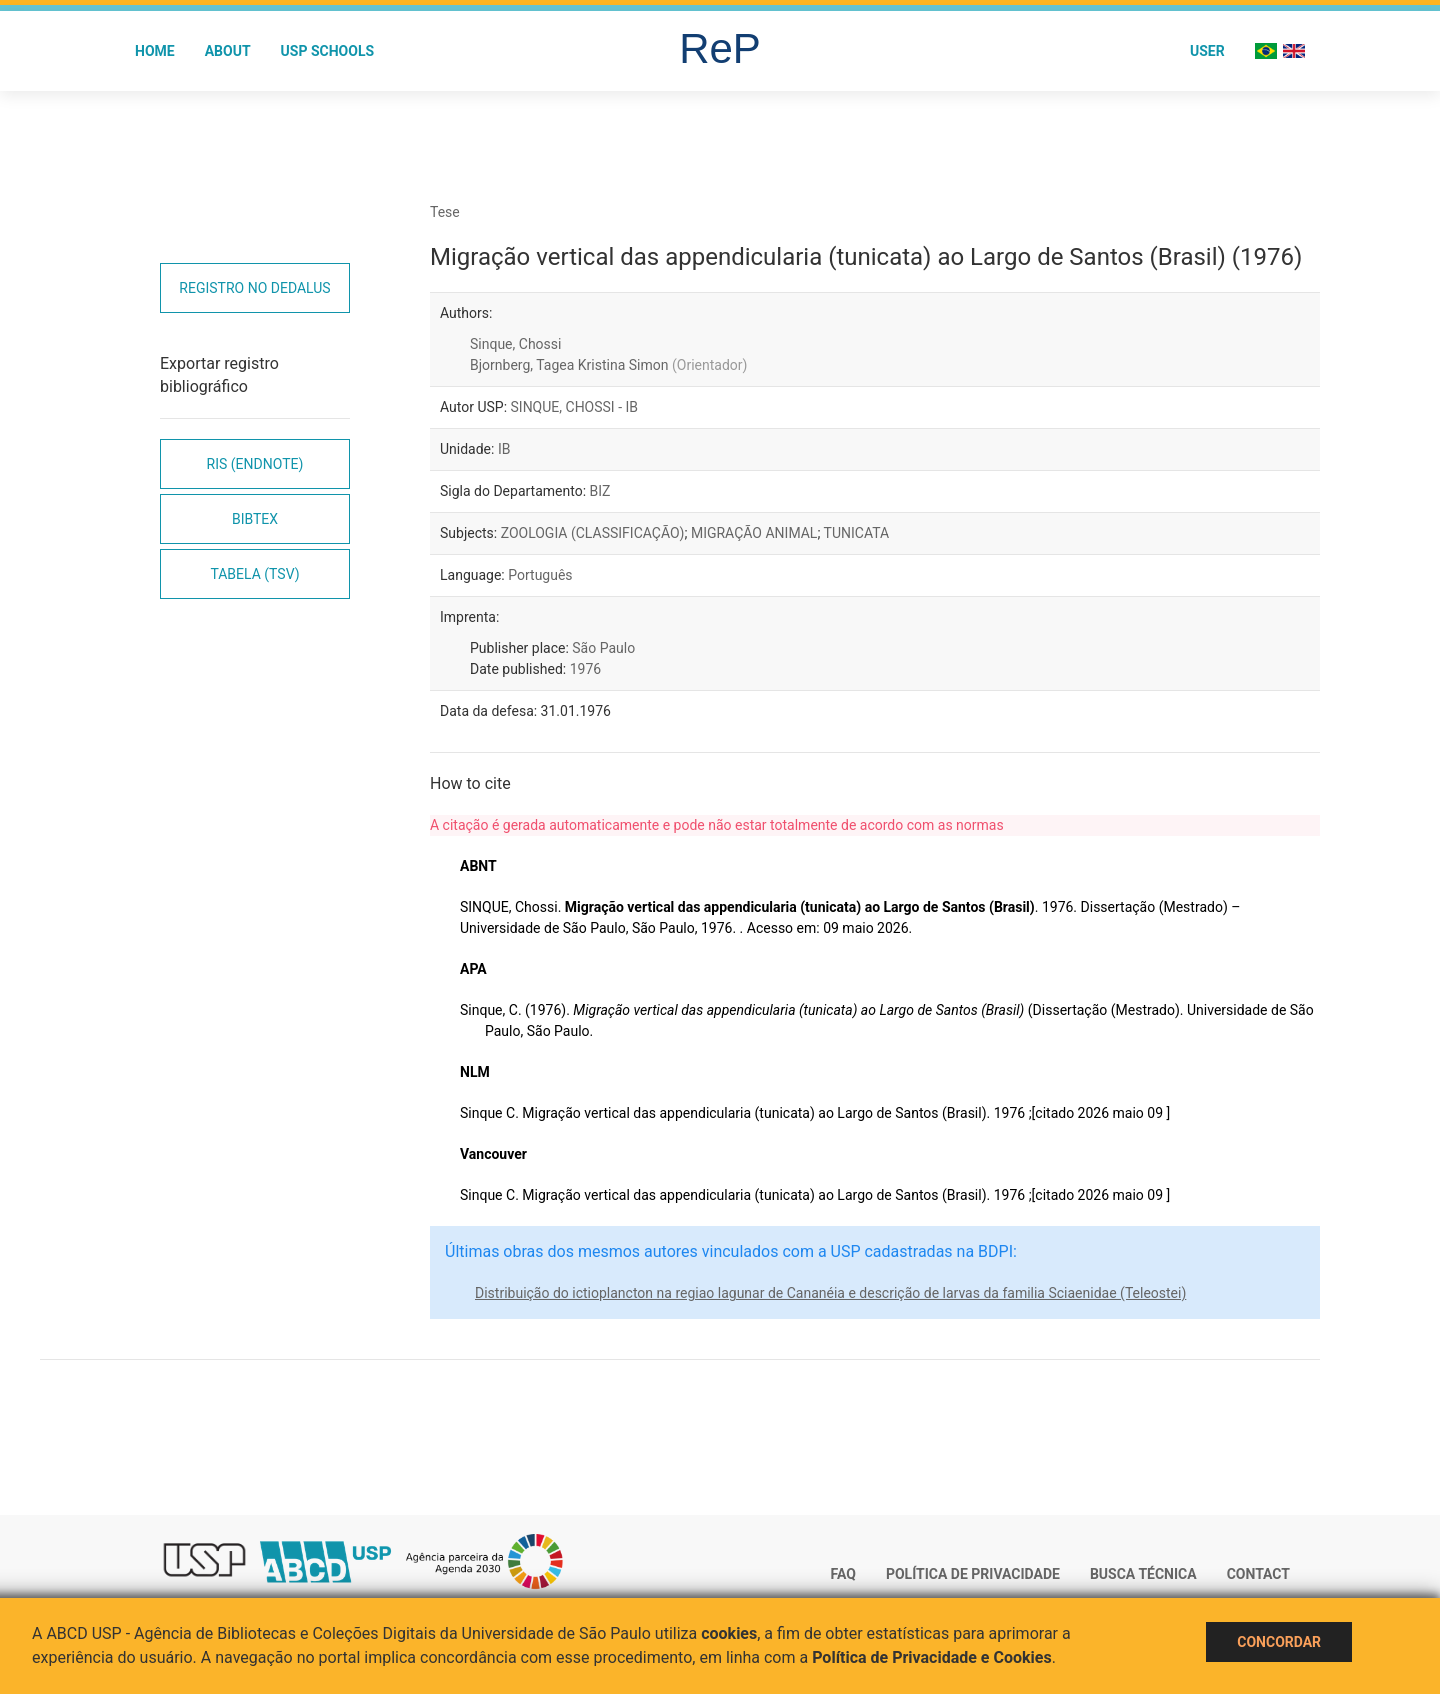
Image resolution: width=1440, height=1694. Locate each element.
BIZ (600, 491)
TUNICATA (857, 533)
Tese (445, 212)
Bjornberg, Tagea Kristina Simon (608, 365)
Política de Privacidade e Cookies (932, 1657)
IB (504, 449)
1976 (585, 669)
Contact (1258, 1574)
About (228, 51)
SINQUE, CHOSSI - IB (575, 407)
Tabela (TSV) (254, 574)
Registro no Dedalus (254, 288)
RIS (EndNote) (255, 464)
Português (540, 575)
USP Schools (328, 51)
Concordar (1279, 1642)
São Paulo (603, 648)
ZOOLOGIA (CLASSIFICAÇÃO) (593, 533)
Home (155, 51)
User (1207, 51)
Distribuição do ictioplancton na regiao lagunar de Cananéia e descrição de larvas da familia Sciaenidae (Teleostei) (830, 1293)
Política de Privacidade (973, 1574)
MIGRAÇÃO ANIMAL (754, 533)
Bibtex (255, 519)
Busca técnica (1143, 1574)
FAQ (843, 1574)
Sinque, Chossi (515, 344)
